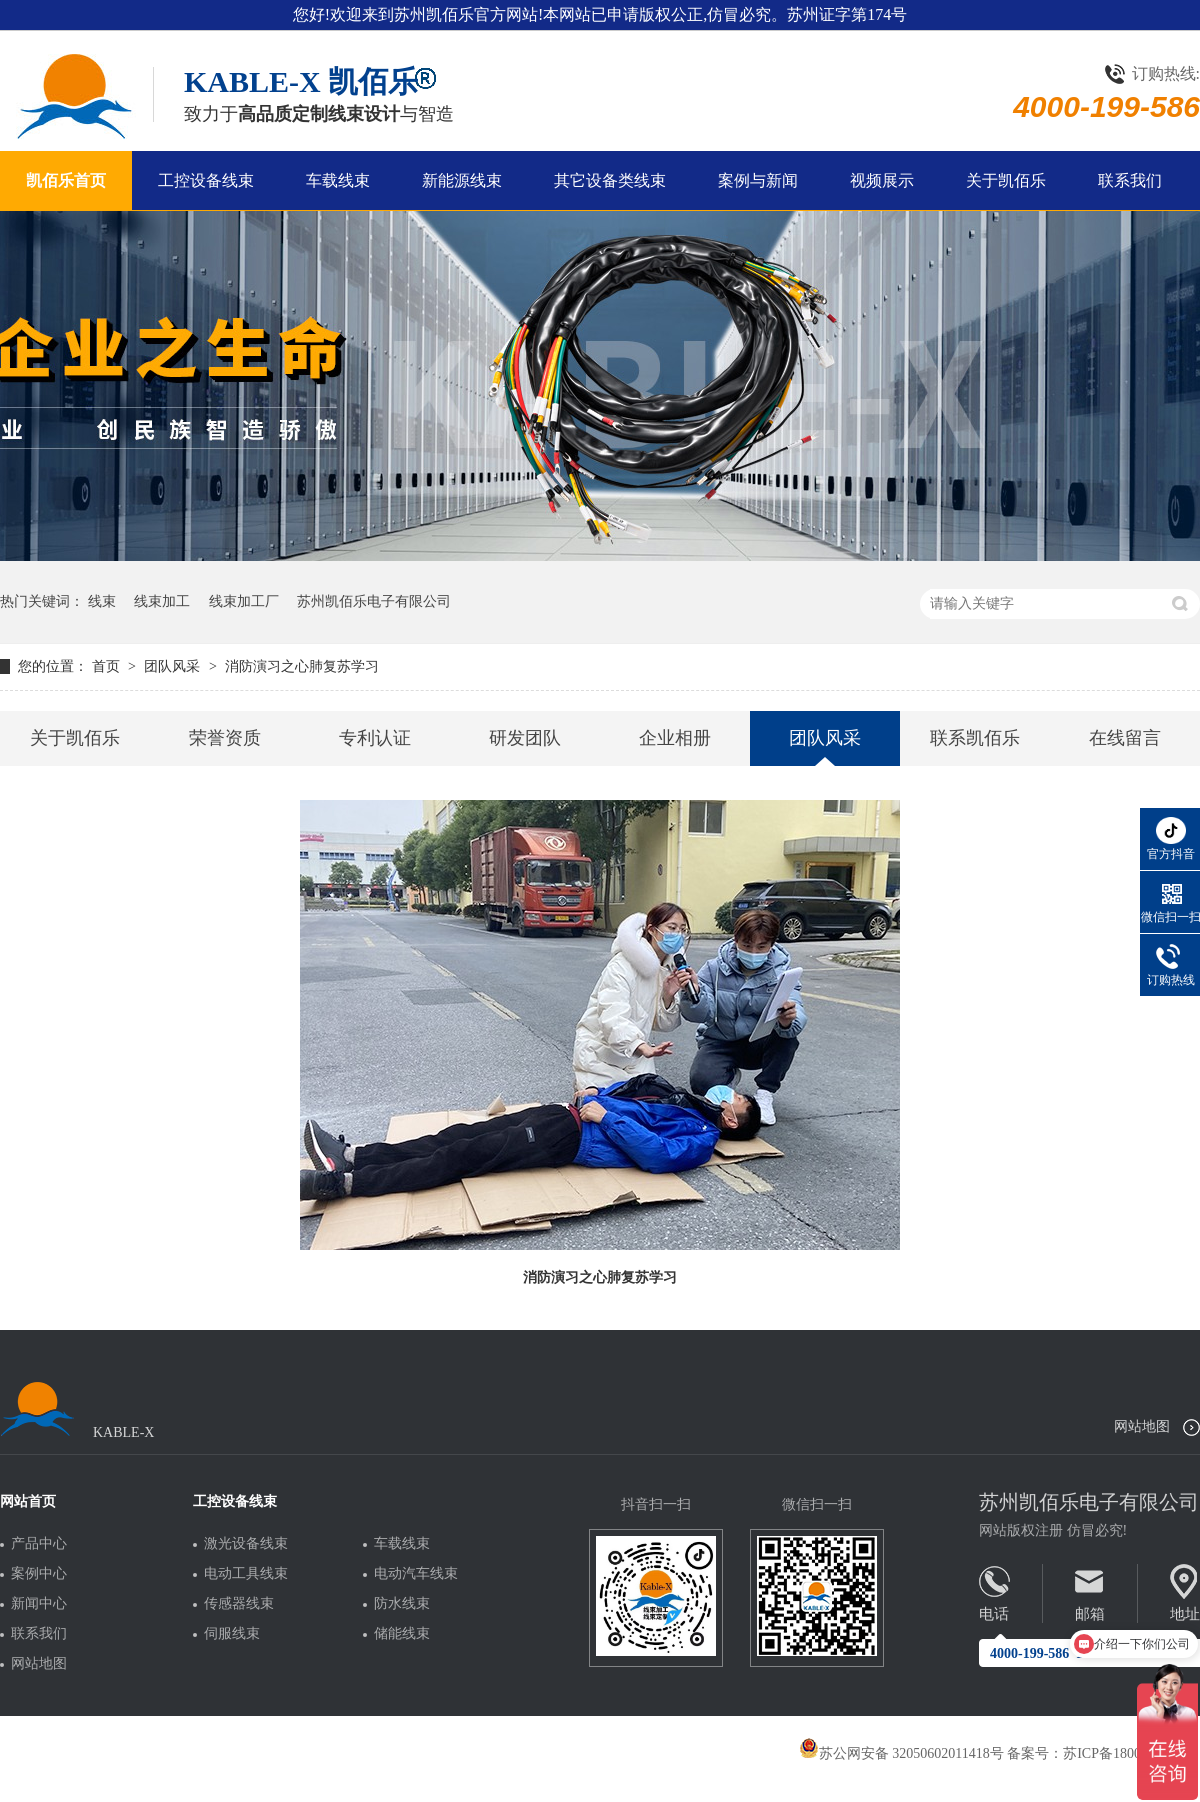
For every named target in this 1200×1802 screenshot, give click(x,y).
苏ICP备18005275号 (1123, 1753)
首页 (108, 666)
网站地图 (1142, 1426)
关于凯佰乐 (1006, 180)
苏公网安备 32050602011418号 (901, 1753)
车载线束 (338, 180)
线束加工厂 (244, 601)
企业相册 (675, 738)
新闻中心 (39, 1604)
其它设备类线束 (610, 180)
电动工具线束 (246, 1574)
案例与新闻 (758, 180)
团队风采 (174, 666)
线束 (102, 601)
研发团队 (525, 738)
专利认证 (375, 738)
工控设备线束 (206, 180)
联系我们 (1130, 180)
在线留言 (1125, 738)
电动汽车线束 (416, 1574)
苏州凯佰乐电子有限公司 (374, 601)
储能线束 (402, 1634)
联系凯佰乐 (975, 738)
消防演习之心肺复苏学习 (302, 666)
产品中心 (39, 1544)
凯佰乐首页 (66, 180)
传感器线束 (239, 1604)
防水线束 (402, 1604)
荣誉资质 (225, 738)
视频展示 (882, 180)
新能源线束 (462, 180)
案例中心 (39, 1574)
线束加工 (162, 601)
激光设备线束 (246, 1544)
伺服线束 (232, 1634)
